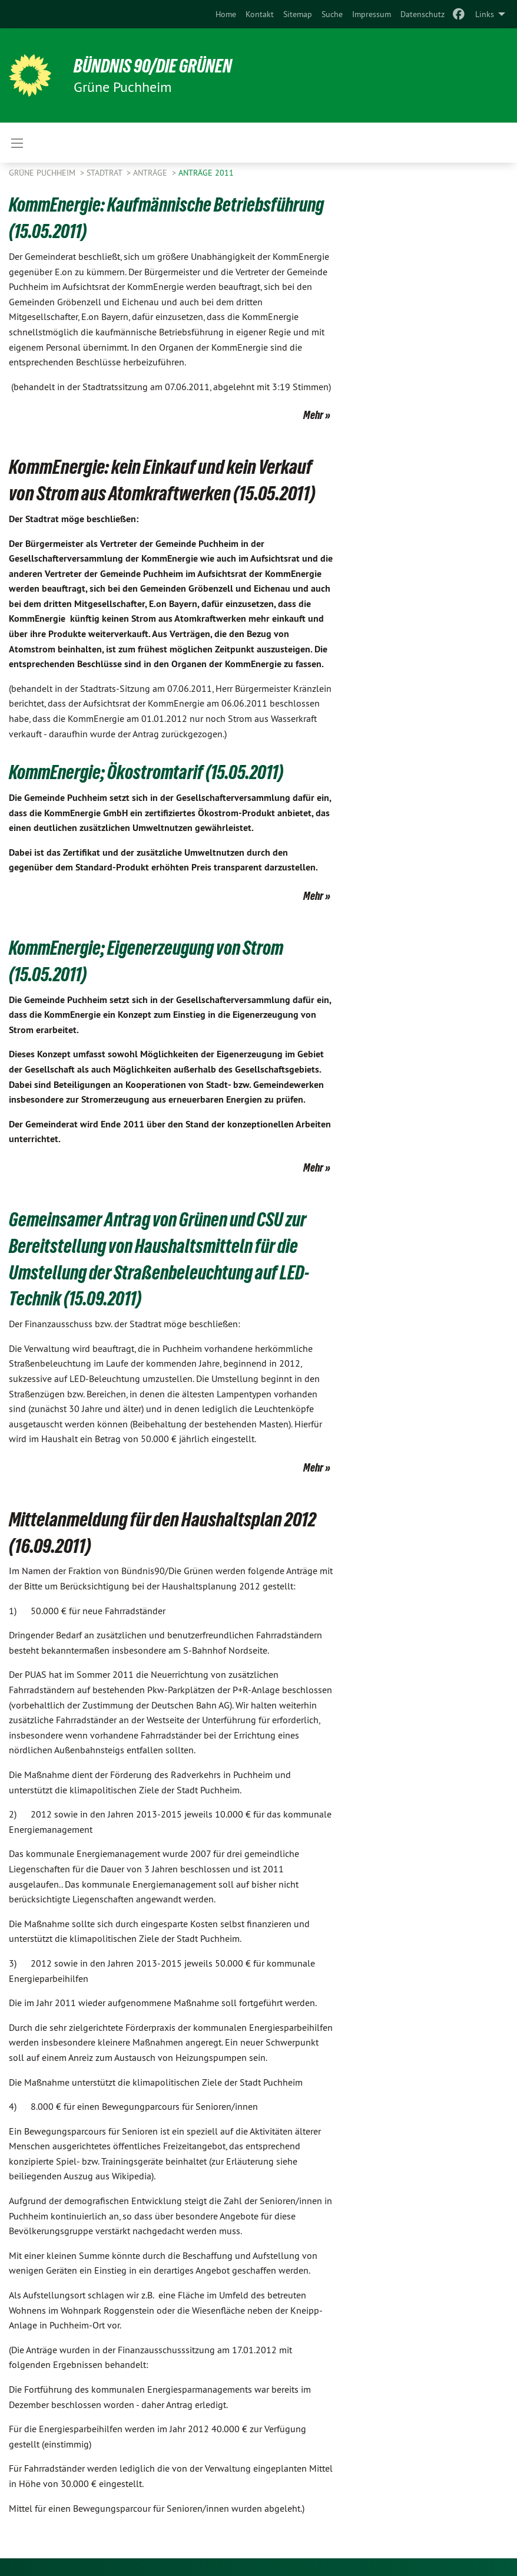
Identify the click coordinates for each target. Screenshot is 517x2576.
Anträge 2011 (206, 172)
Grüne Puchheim (43, 172)
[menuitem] (226, 14)
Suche (332, 14)
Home (226, 14)
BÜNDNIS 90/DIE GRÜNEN (154, 66)
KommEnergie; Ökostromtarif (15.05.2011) (151, 772)
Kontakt (260, 14)
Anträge (151, 172)
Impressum (371, 14)
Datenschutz (422, 14)
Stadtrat (105, 172)
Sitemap (297, 14)
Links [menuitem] (484, 14)
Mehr (313, 414)
